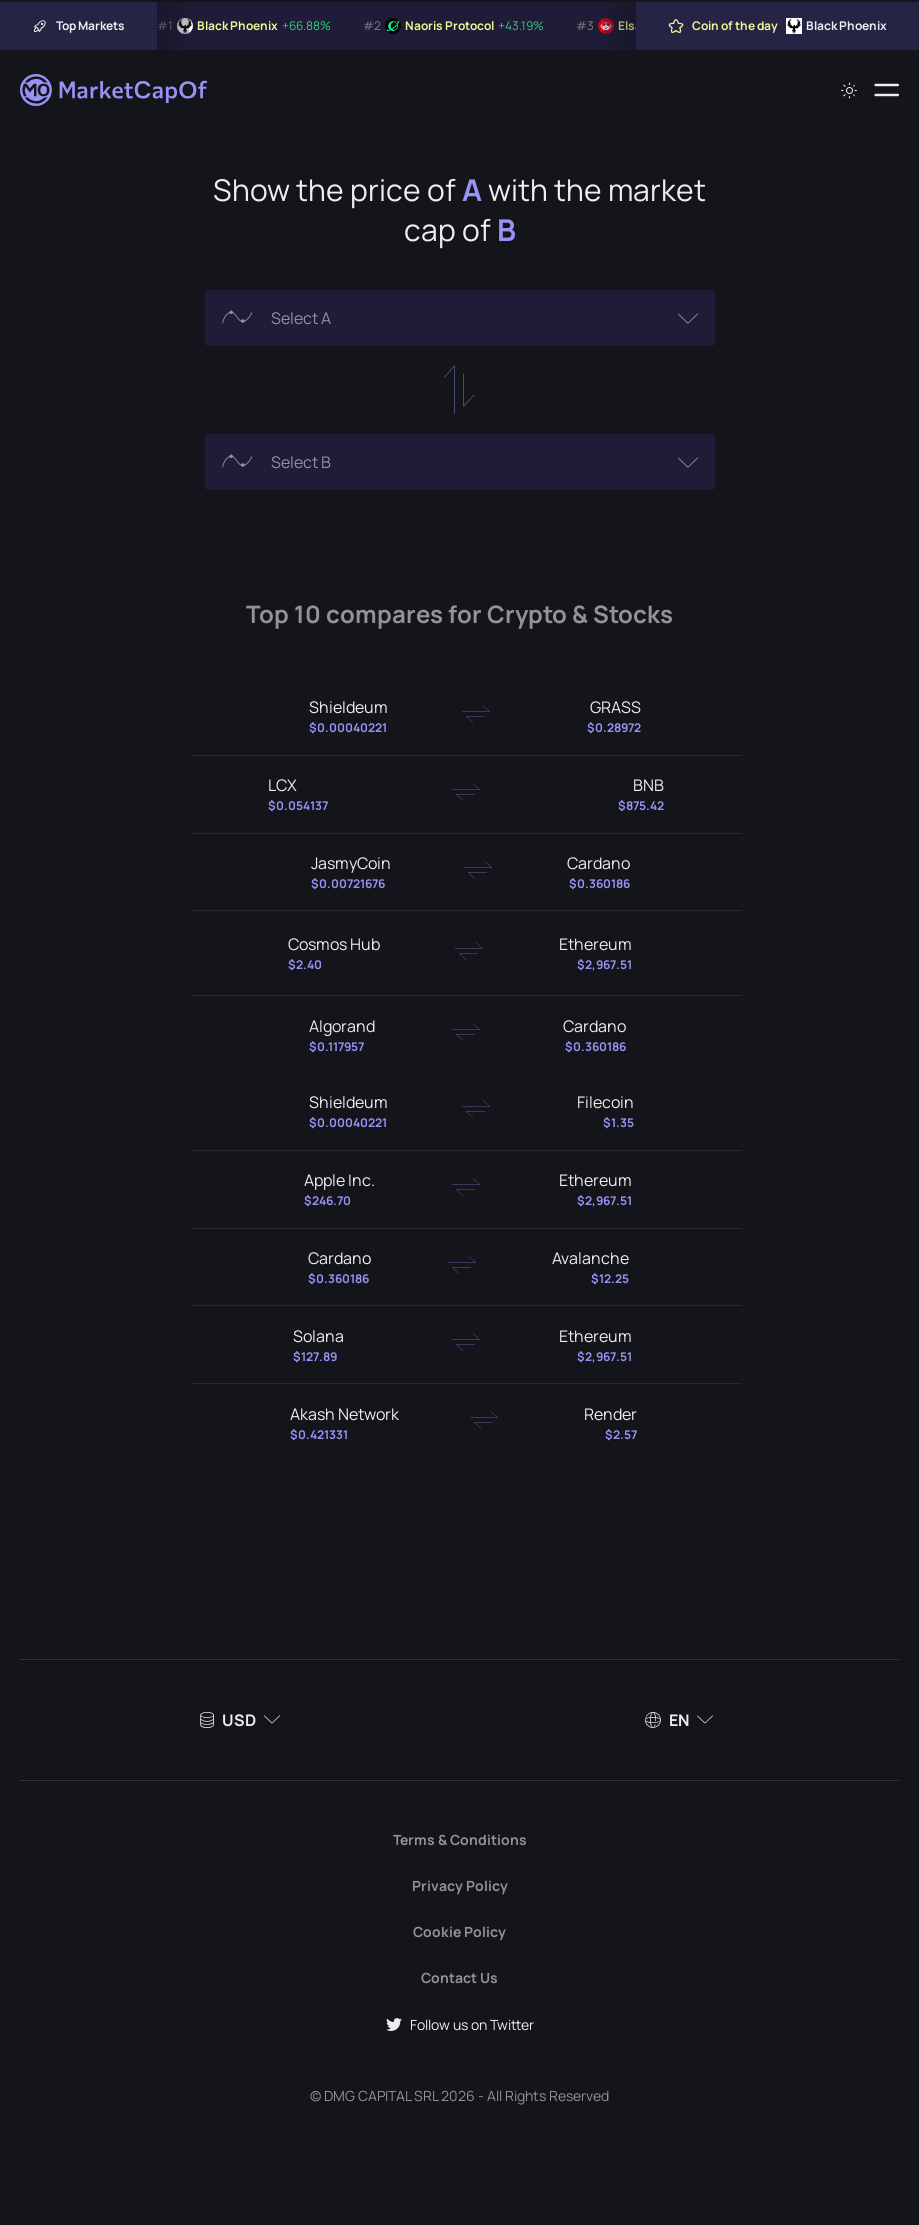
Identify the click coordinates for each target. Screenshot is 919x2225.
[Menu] (886, 90)
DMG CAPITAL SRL (381, 2095)
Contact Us (459, 1977)
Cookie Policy (459, 1931)
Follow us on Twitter (460, 2024)
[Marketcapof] (115, 90)
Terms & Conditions (460, 1839)
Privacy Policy (460, 1885)
